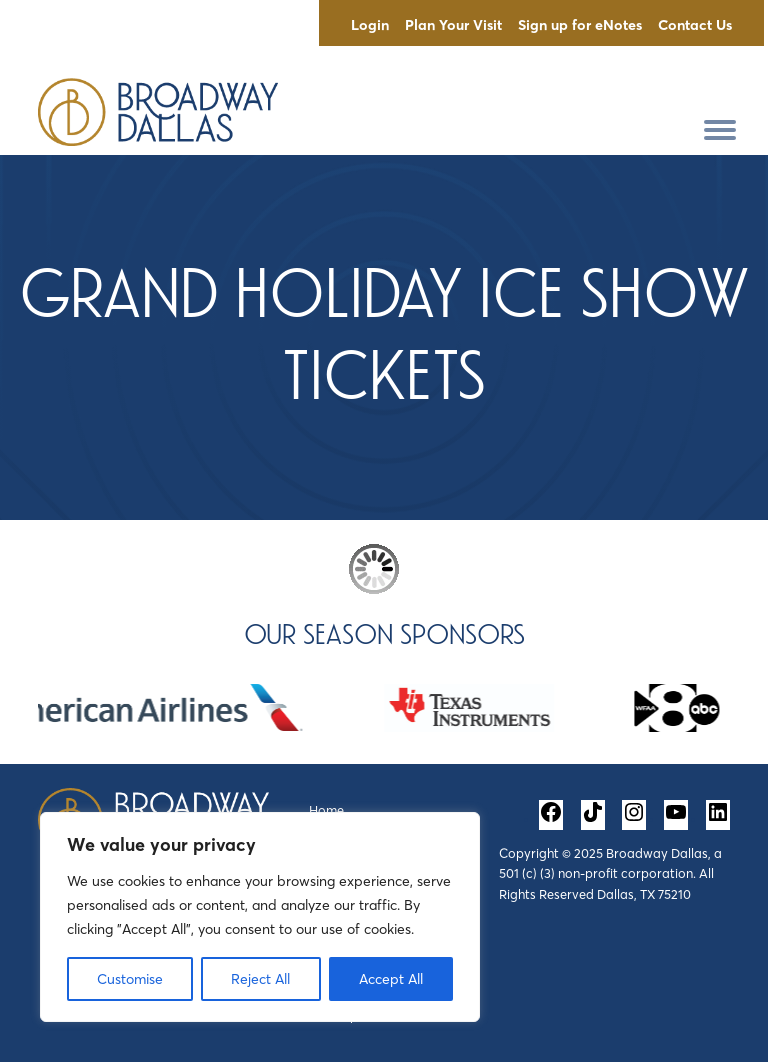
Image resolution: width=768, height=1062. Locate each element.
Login (370, 25)
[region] (260, 917)
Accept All (391, 979)
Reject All (260, 979)
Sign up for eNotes (580, 25)
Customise (130, 979)
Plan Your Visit (453, 25)
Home (326, 810)
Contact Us (695, 25)
